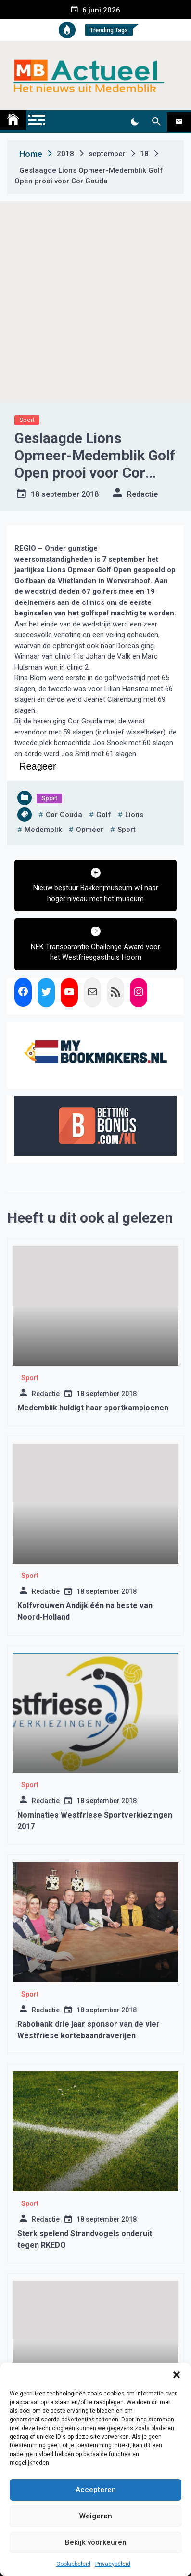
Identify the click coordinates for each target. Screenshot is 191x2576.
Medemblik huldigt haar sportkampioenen (92, 1407)
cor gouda (64, 814)
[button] (176, 2375)
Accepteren (96, 2489)
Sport (27, 419)
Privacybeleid (112, 2564)
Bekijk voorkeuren (96, 2542)
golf (103, 814)
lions (134, 814)
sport (126, 829)
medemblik (43, 829)
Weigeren (95, 2516)
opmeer (89, 829)
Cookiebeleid (73, 2564)
